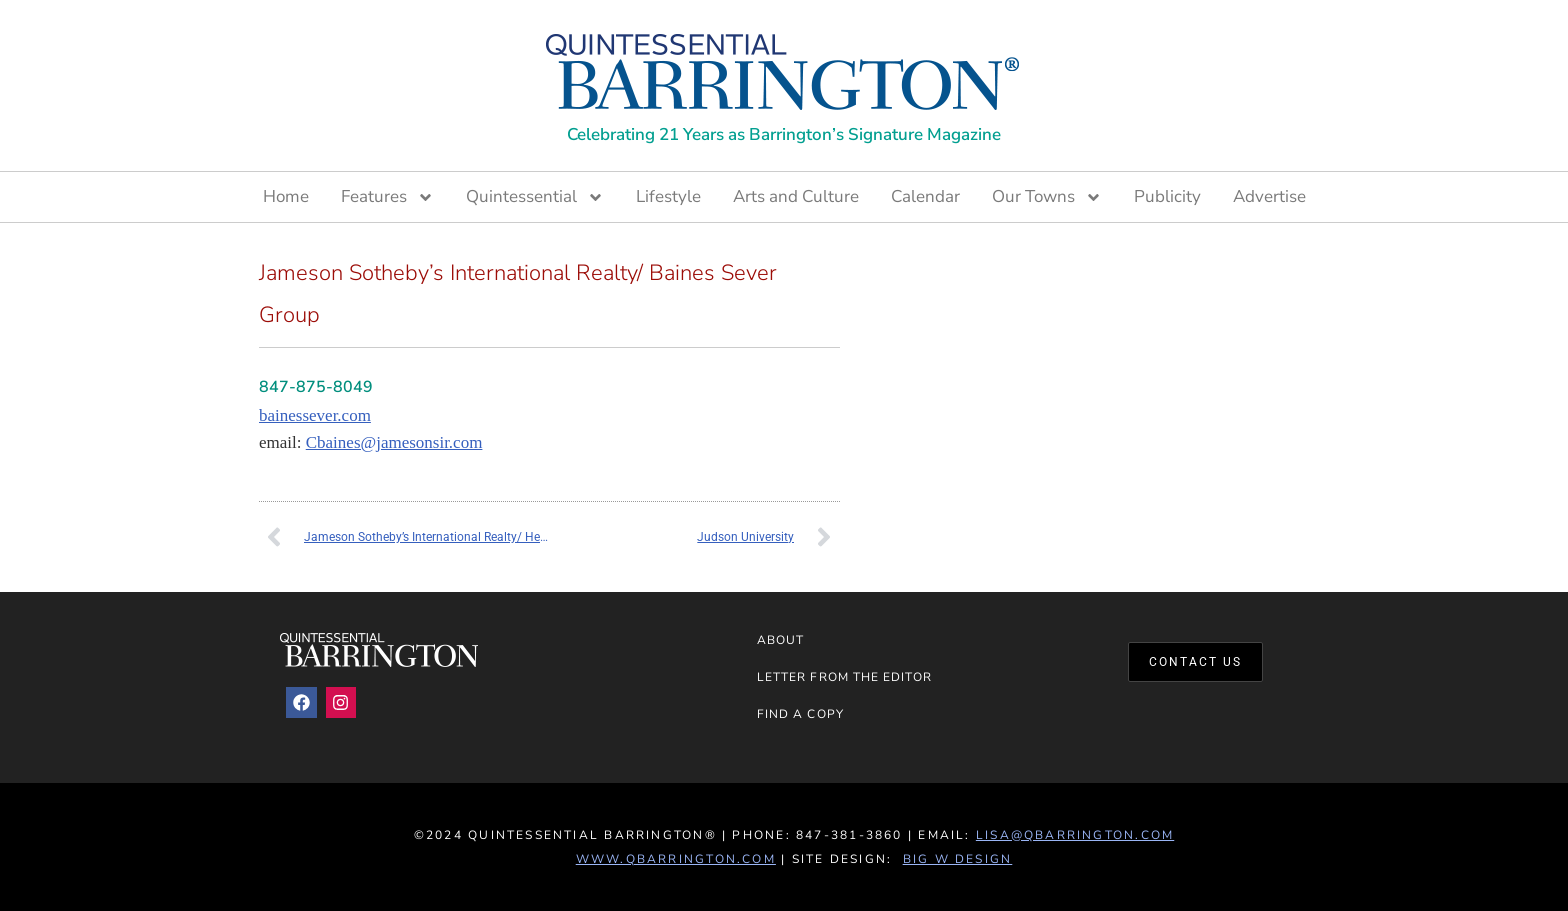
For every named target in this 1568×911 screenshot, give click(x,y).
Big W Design (958, 859)
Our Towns (1047, 197)
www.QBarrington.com (676, 859)
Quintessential (535, 197)
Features (387, 197)
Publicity (1167, 196)
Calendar (925, 196)
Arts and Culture (796, 196)
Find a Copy (800, 714)
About (780, 640)
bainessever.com (315, 415)
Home (286, 196)
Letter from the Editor (844, 677)
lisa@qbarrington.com (1075, 835)
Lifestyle (668, 196)
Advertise (1269, 196)
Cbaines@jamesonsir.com (394, 442)
